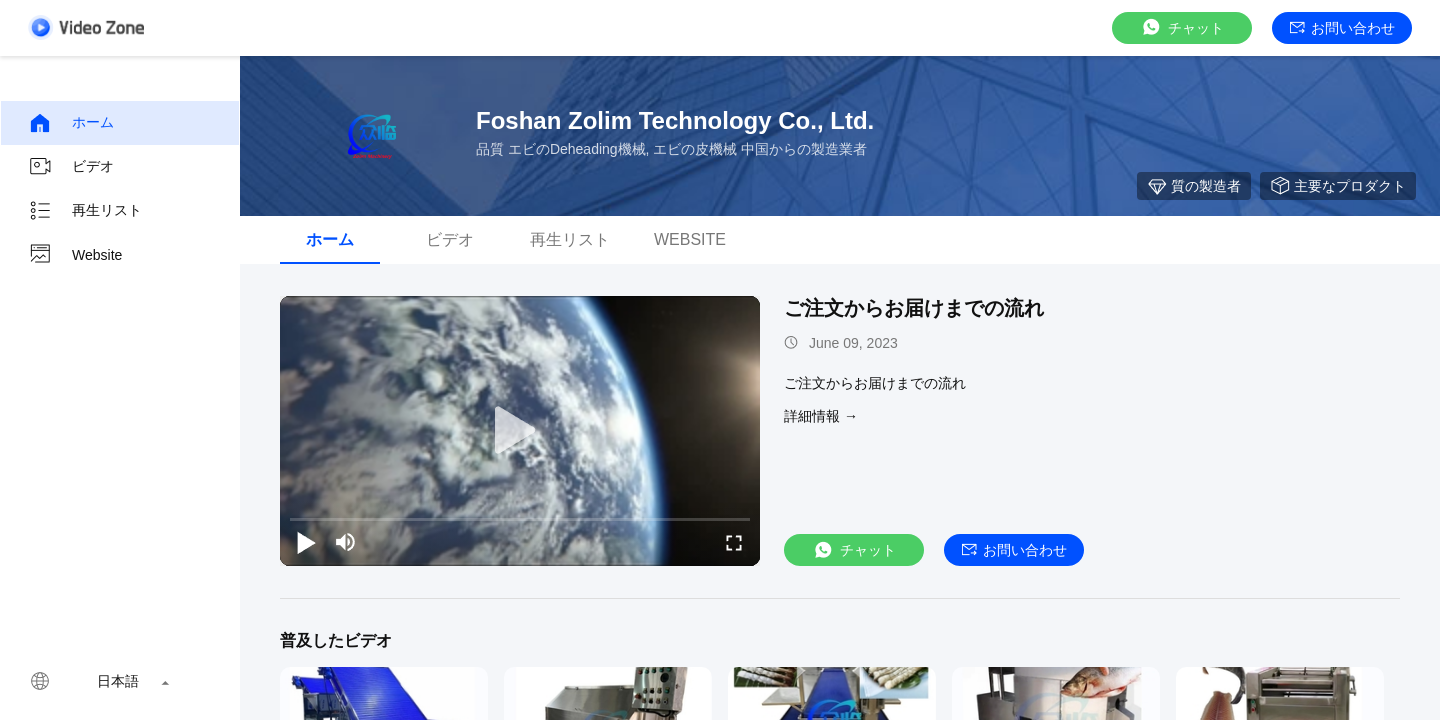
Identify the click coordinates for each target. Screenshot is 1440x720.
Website (75, 255)
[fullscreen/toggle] (734, 542)
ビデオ (71, 167)
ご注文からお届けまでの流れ (914, 308)
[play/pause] (306, 542)
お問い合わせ (1342, 28)
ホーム (71, 123)
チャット (1182, 27)
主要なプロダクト (1338, 186)
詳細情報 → (821, 416)
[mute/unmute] (346, 542)
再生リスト (85, 211)
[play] (520, 431)
